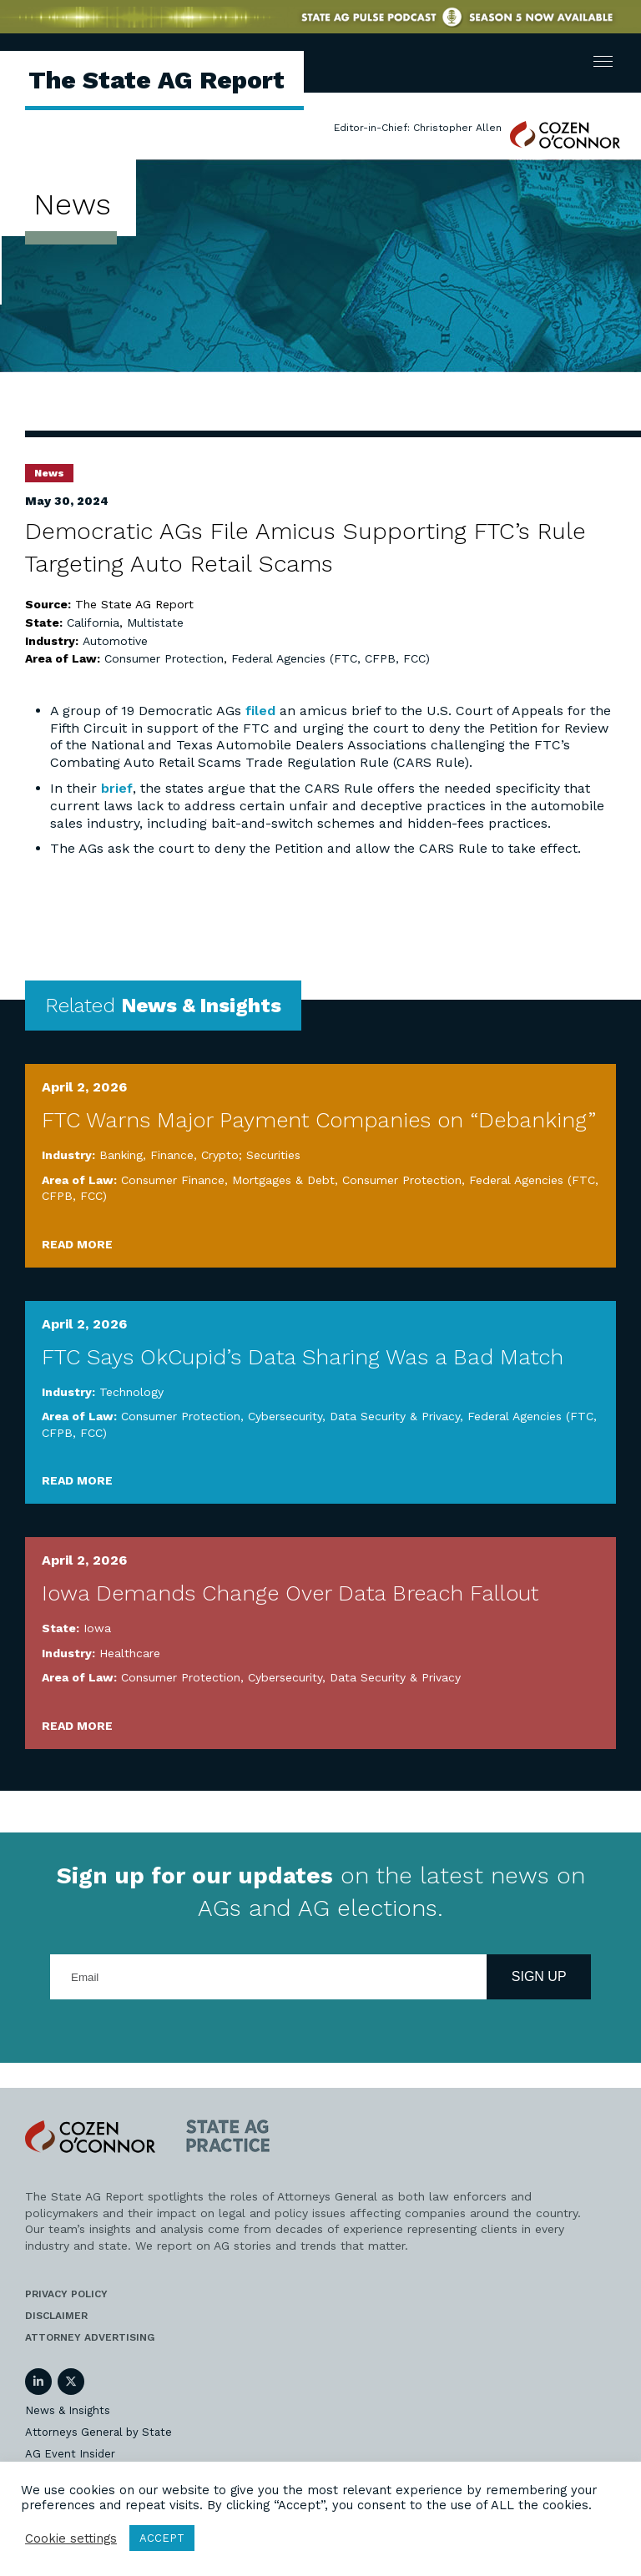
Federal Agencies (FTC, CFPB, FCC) (330, 658)
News (49, 473)
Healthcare (129, 1653)
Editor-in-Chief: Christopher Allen (418, 128)
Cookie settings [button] (71, 2538)
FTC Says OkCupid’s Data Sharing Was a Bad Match (302, 1356)
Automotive (115, 641)
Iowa (97, 1628)
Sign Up (539, 1976)
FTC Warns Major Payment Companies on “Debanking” (319, 1119)
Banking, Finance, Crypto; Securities (199, 1155)
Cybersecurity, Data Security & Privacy (354, 1416)
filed (260, 710)
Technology (131, 1392)
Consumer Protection (164, 658)
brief (117, 788)
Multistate (155, 622)
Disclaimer (56, 2315)
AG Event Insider (70, 2453)
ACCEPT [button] (161, 2538)
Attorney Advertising (89, 2337)
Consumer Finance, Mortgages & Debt (228, 1180)
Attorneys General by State (98, 2432)
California (93, 622)
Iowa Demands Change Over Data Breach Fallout (290, 1593)
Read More (77, 1244)
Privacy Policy (66, 2294)
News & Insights (67, 2410)
